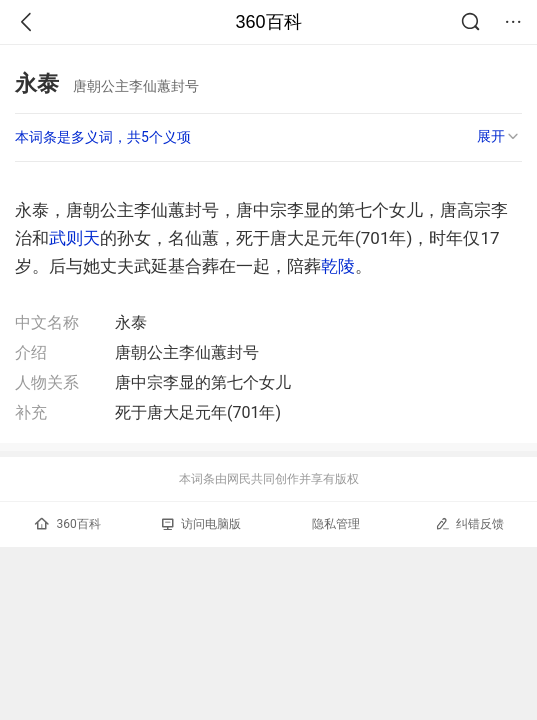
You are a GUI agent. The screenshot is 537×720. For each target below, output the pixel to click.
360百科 (268, 22)
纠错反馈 (469, 523)
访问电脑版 (201, 524)
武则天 (74, 238)
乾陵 (338, 266)
